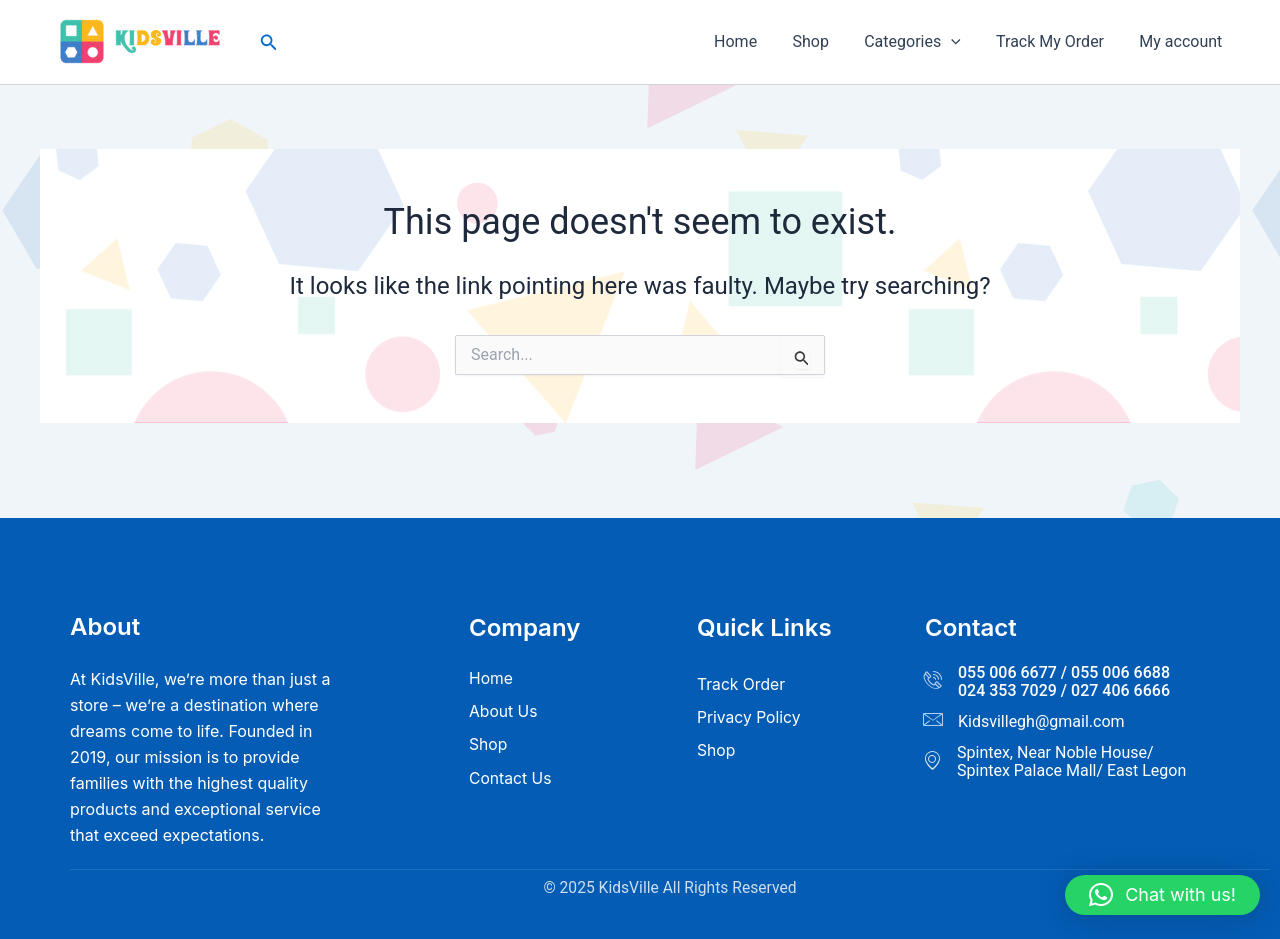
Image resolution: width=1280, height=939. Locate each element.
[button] (269, 42)
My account (1182, 41)
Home (750, 41)
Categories (920, 42)
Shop (822, 41)
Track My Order (1055, 41)
